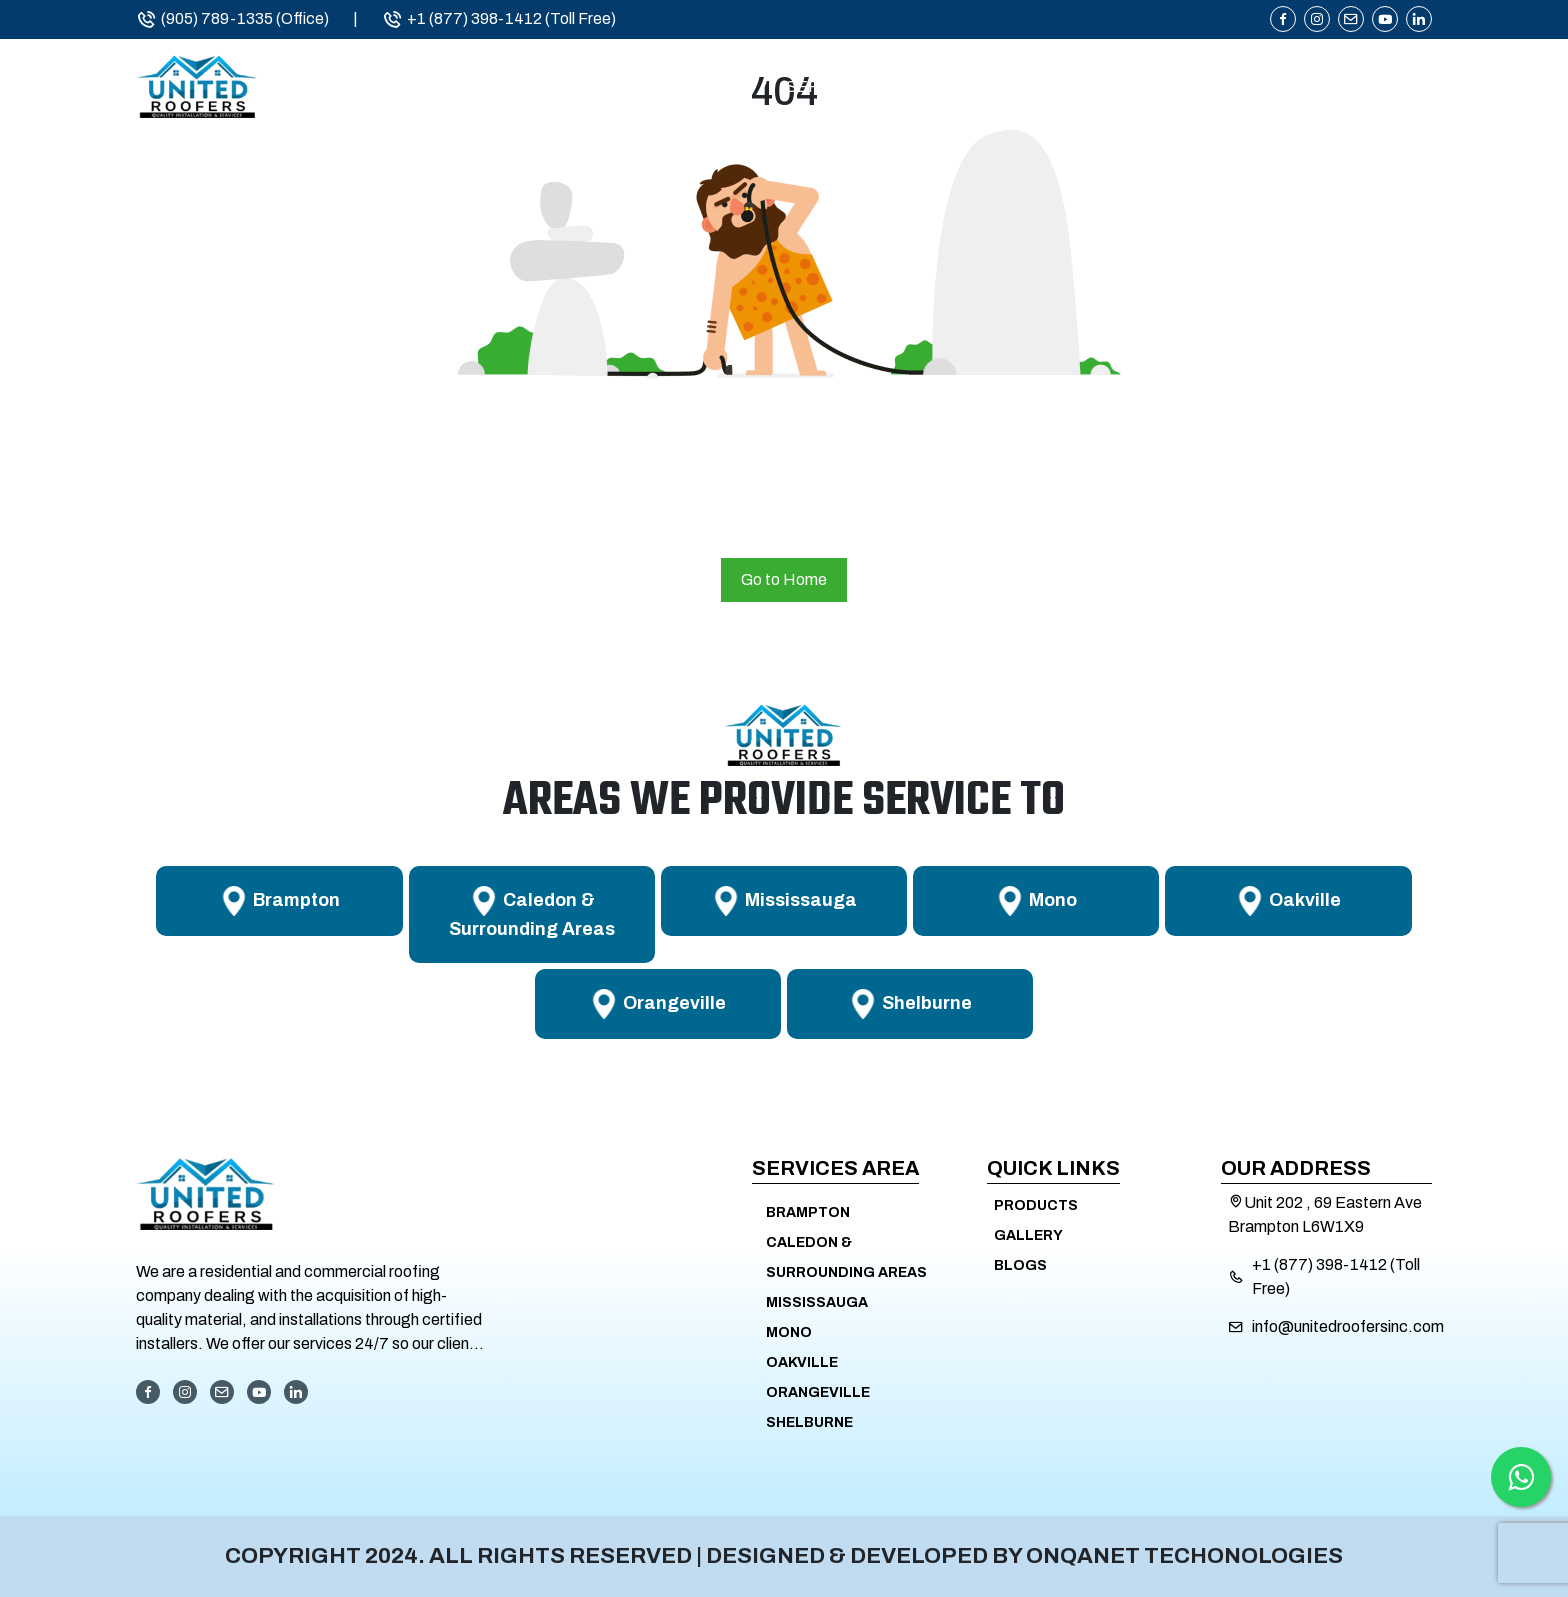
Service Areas (1018, 87)
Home (549, 87)
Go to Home (784, 579)
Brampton (808, 1212)
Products (1214, 87)
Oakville (802, 1362)
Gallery (1028, 1235)
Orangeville (818, 1392)
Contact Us (1378, 87)
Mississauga (817, 1302)
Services (827, 87)
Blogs (1020, 1265)
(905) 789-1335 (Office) (232, 19)
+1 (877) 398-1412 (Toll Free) (499, 19)
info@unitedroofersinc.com (1348, 1326)
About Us (680, 87)
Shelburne (809, 1422)
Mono (789, 1332)
